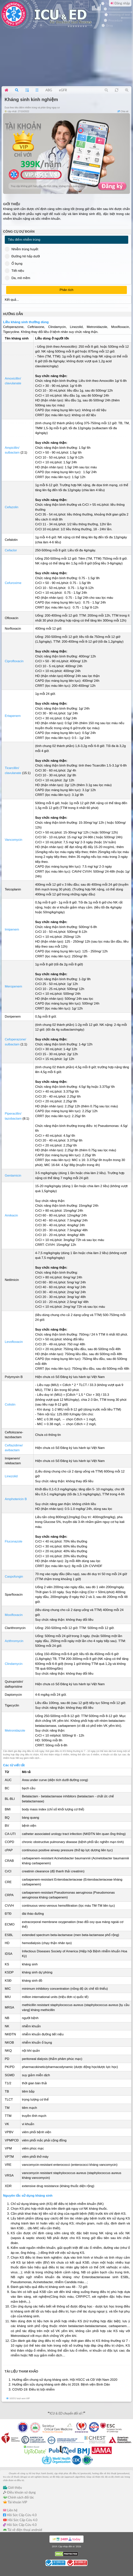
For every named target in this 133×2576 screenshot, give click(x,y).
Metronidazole (15, 1730)
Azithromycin (14, 1641)
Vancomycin (13, 840)
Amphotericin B (16, 1499)
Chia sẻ (122, 111)
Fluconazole (13, 1541)
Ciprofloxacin (14, 661)
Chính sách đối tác (18, 2497)
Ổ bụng (16, 263)
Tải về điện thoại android (22, 2530)
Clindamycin (14, 1664)
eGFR (63, 90)
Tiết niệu (17, 270)
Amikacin (11, 1215)
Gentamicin (13, 1175)
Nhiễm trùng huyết (24, 249)
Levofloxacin (14, 1342)
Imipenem (12, 929)
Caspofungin (14, 1576)
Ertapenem (13, 716)
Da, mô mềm (20, 278)
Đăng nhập (120, 3)
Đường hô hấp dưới (24, 256)
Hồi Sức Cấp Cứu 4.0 (20, 2515)
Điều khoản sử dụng (19, 2492)
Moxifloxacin (14, 1615)
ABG (48, 90)
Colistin (10, 1404)
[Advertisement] (66, 57)
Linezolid (11, 1476)
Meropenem (13, 986)
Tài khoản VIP (15, 2502)
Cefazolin (11, 507)
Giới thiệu (12, 2487)
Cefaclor (11, 550)
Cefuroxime (13, 583)
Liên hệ (10, 2510)
